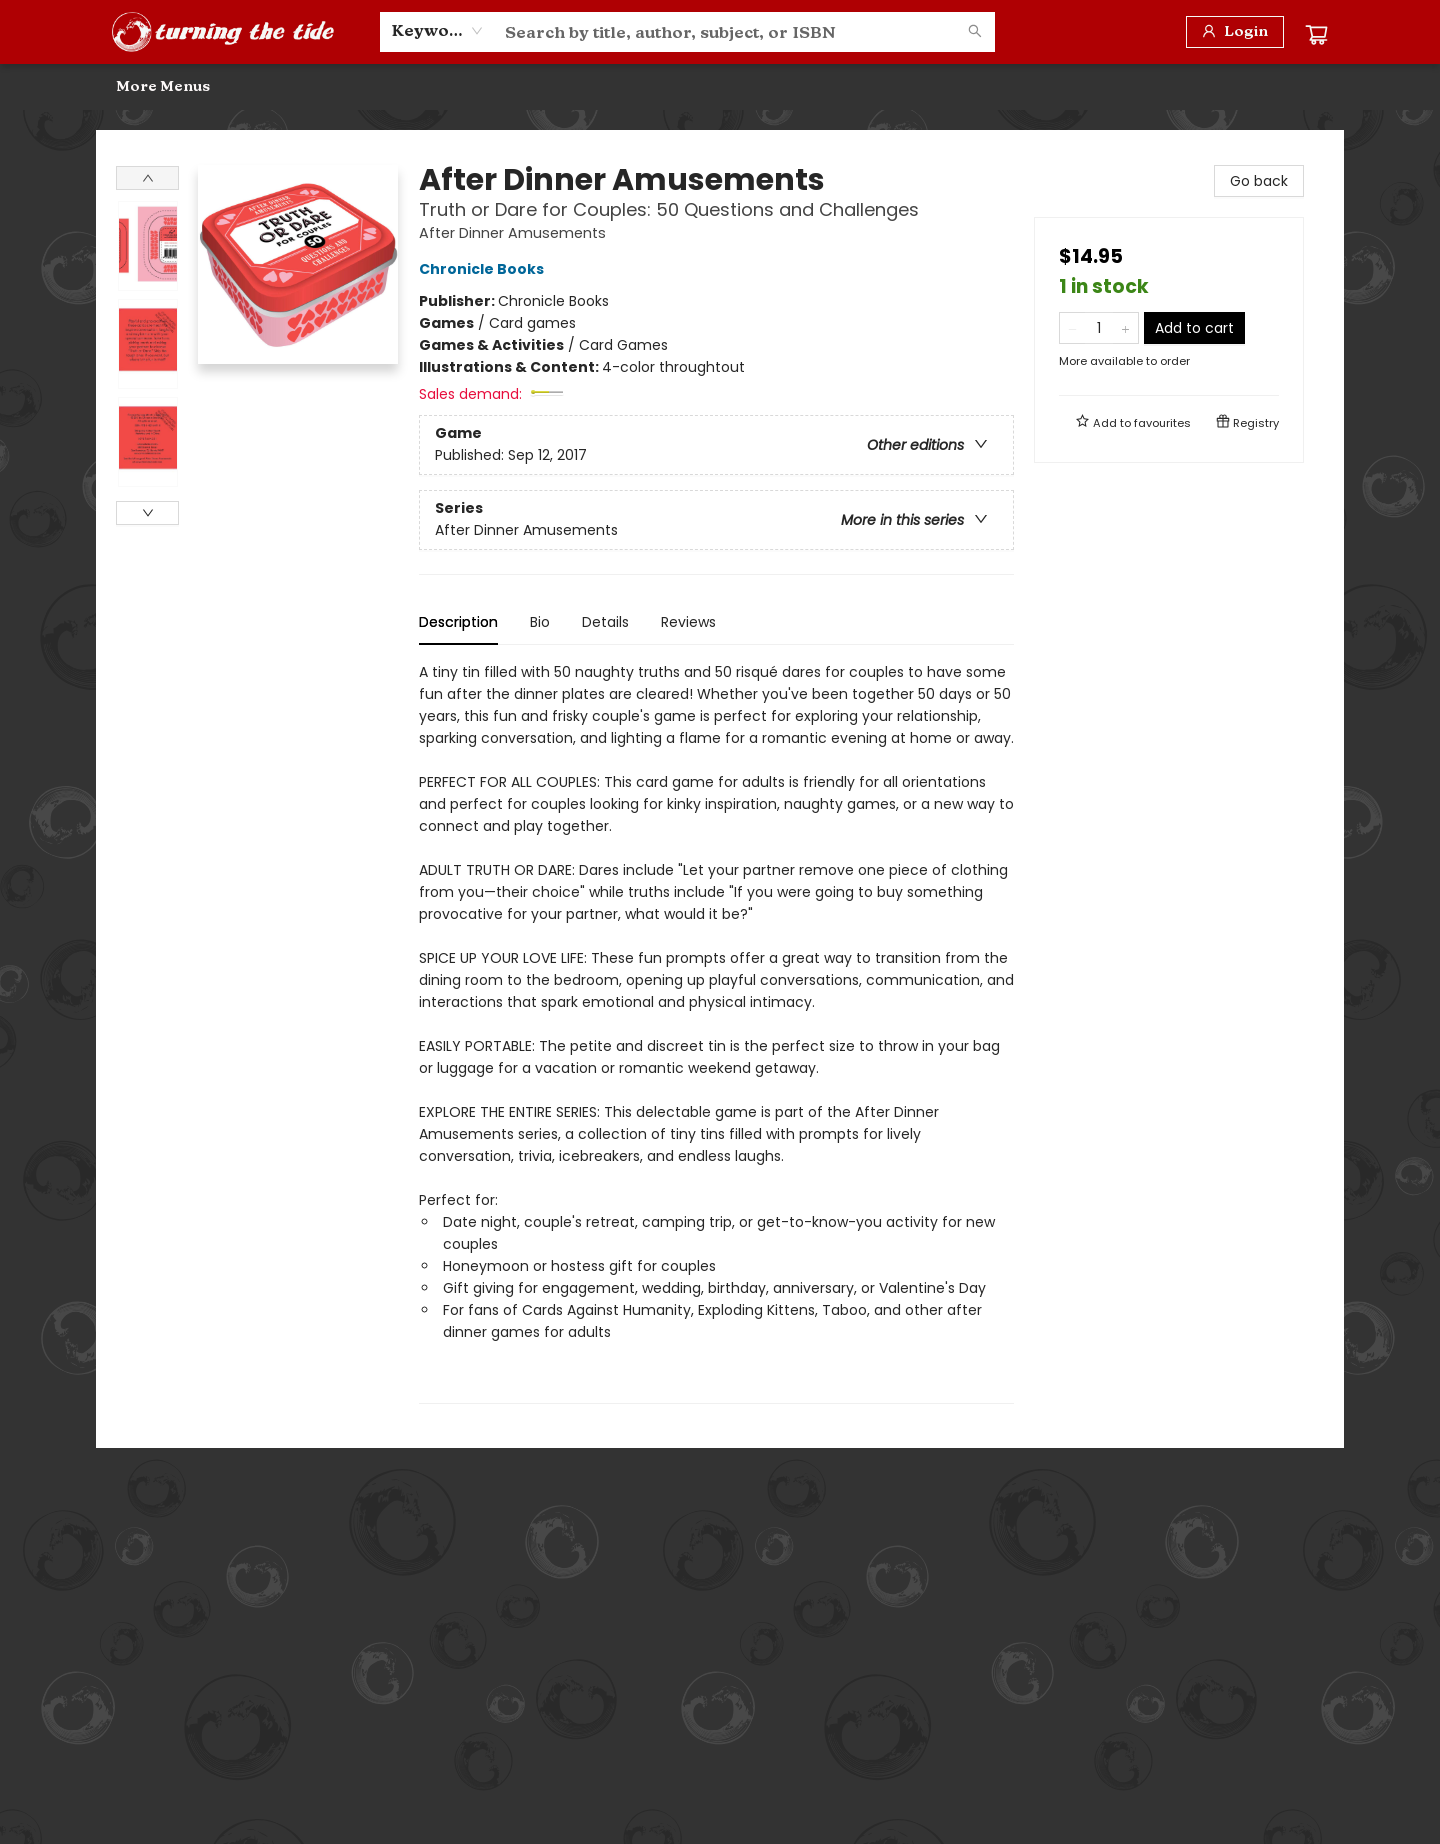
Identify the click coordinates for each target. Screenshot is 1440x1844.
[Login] (1235, 32)
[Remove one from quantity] (1072, 328)
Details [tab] (605, 622)
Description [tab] (458, 622)
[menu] (720, 87)
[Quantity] (1099, 328)
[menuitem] (139, 87)
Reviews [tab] (688, 622)
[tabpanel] (716, 1032)
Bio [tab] (540, 622)
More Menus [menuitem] (1199, 86)
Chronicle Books (484, 269)
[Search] (975, 32)
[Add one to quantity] (1125, 328)
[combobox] (437, 31)
